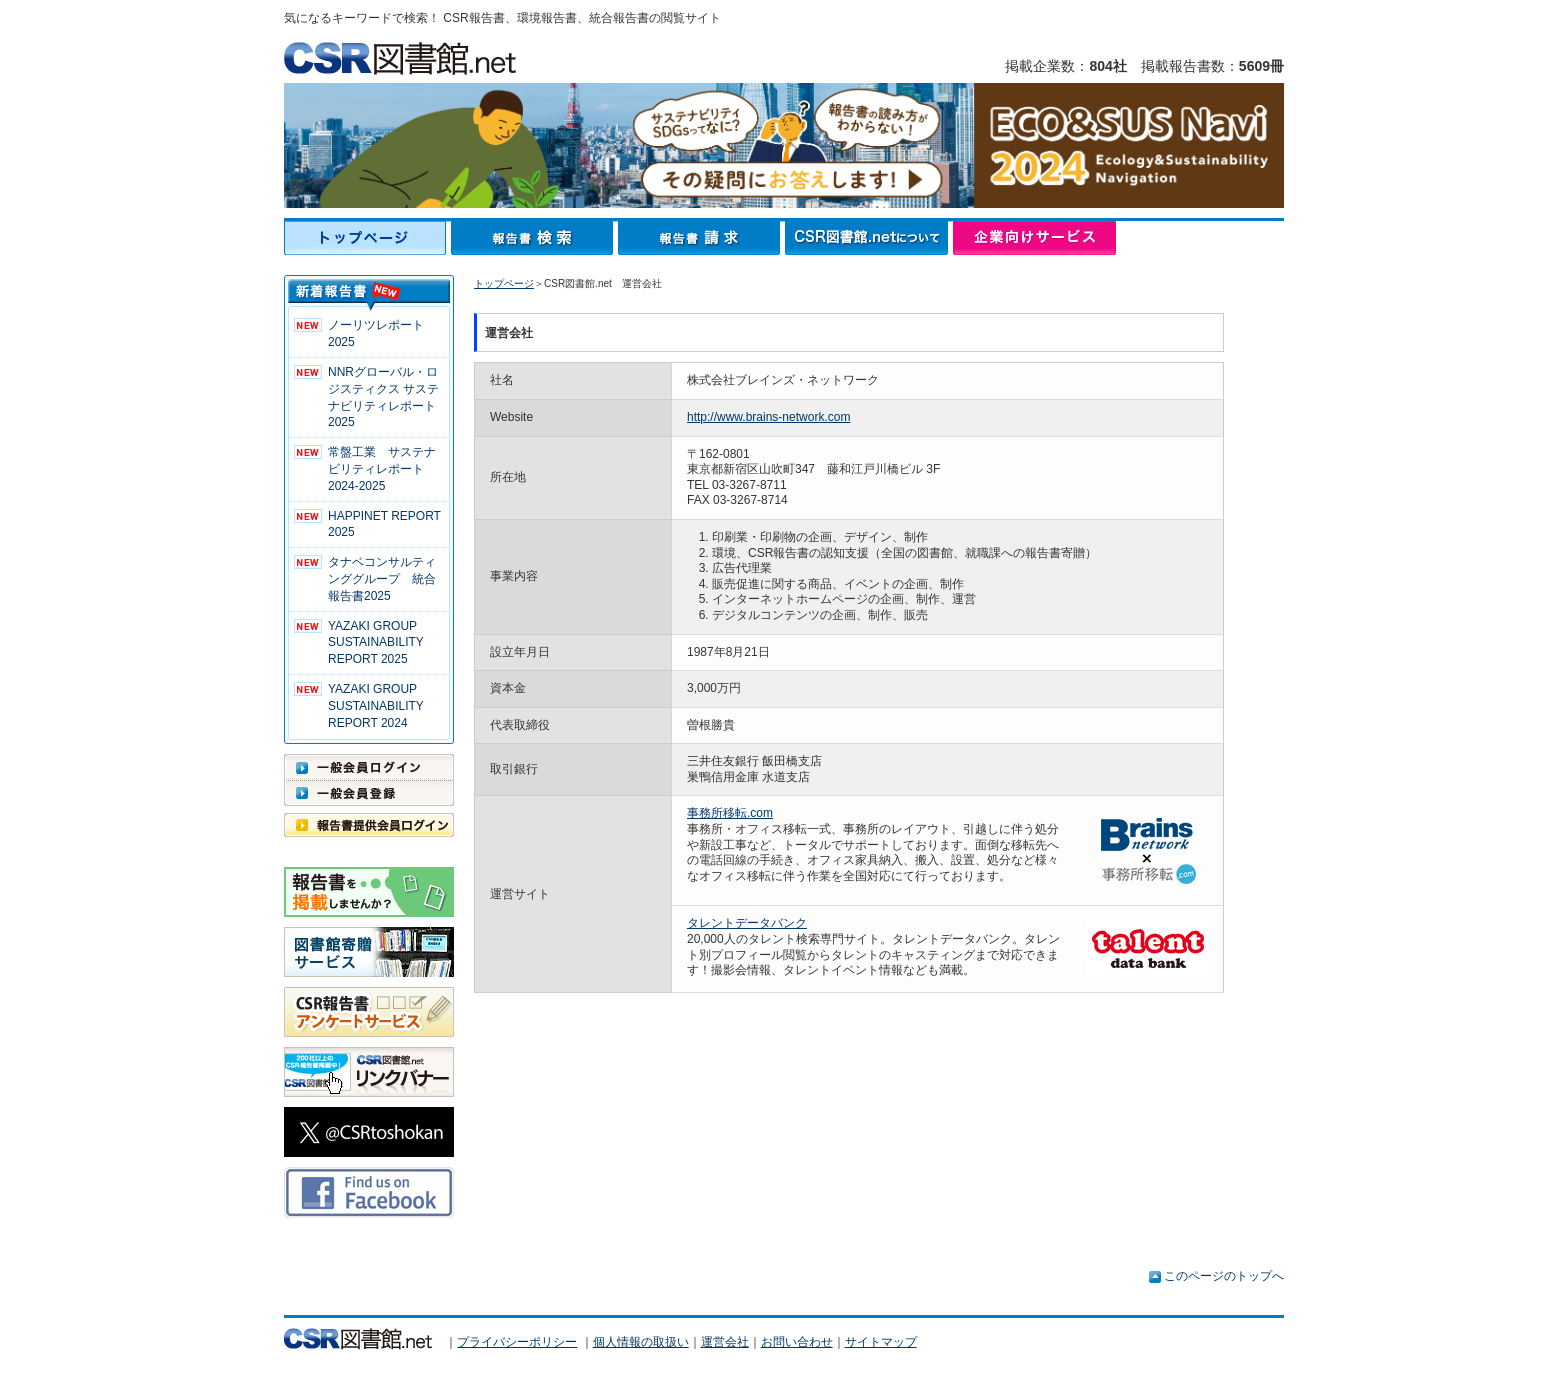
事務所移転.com (730, 813)
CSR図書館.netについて (869, 238)
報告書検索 (534, 238)
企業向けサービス (1034, 238)
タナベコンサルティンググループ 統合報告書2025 (382, 579)
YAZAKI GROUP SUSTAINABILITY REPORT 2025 (376, 643)
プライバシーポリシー (517, 1342)
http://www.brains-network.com (768, 417)
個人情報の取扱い (641, 1342)
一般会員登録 (369, 793)
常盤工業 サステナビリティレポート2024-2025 (382, 469)
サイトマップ (881, 1342)
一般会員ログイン (369, 767)
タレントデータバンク (747, 923)
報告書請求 (701, 238)
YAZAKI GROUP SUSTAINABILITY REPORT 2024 (376, 706)
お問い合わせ (797, 1342)
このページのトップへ (1224, 1276)
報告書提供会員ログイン (369, 825)
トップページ (367, 238)
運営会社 (725, 1342)
